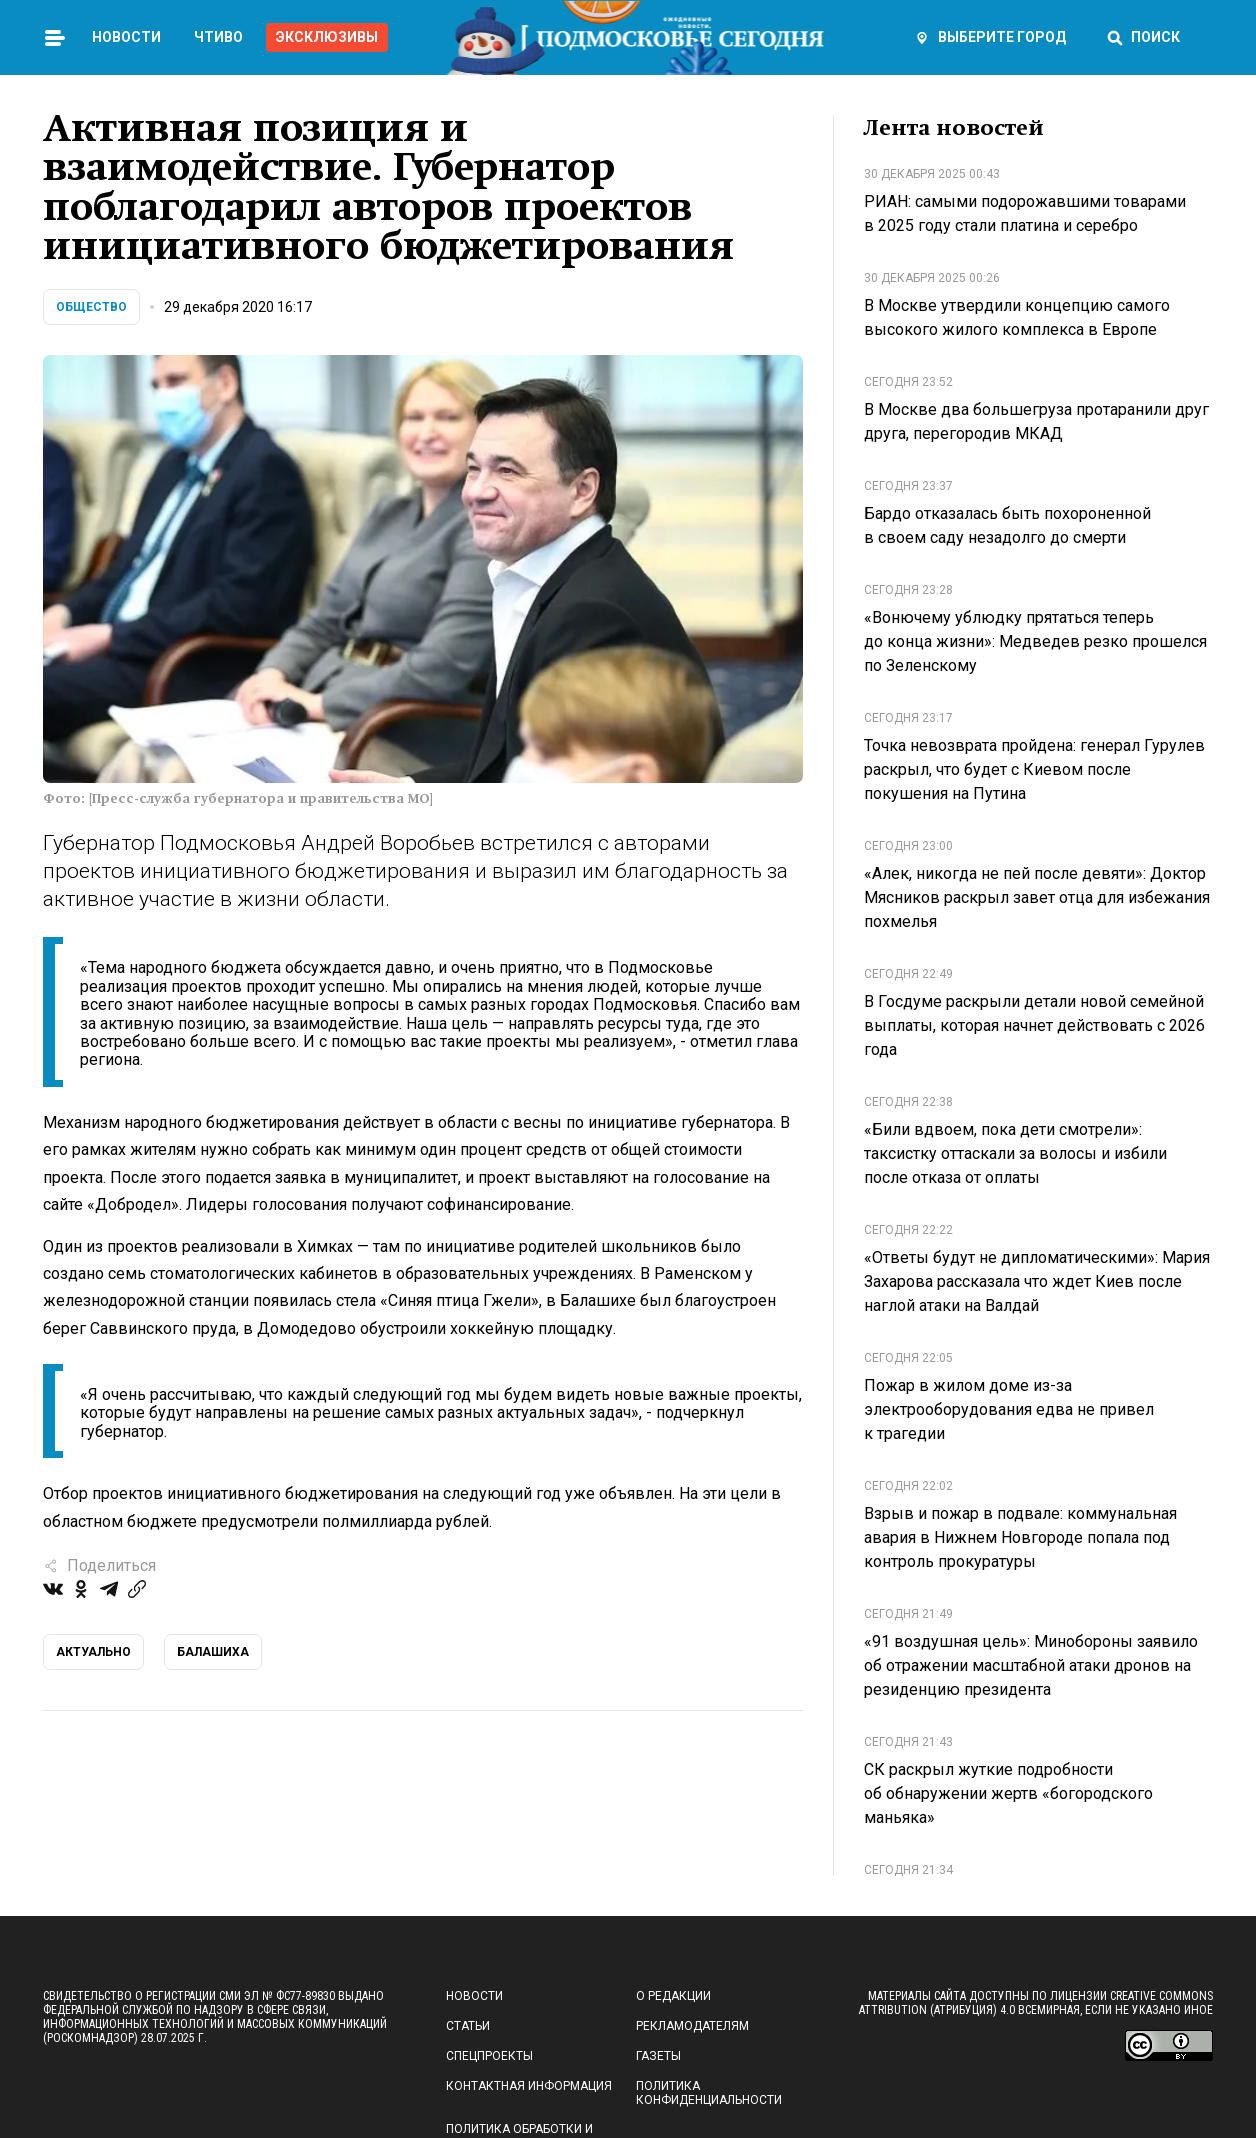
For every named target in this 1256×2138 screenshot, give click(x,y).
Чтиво (218, 37)
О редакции (673, 1996)
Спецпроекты (489, 2056)
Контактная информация (529, 2086)
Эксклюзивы (327, 37)
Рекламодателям (692, 2026)
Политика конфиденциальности (709, 2093)
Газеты (658, 2056)
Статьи (468, 2026)
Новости (126, 37)
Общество (91, 307)
